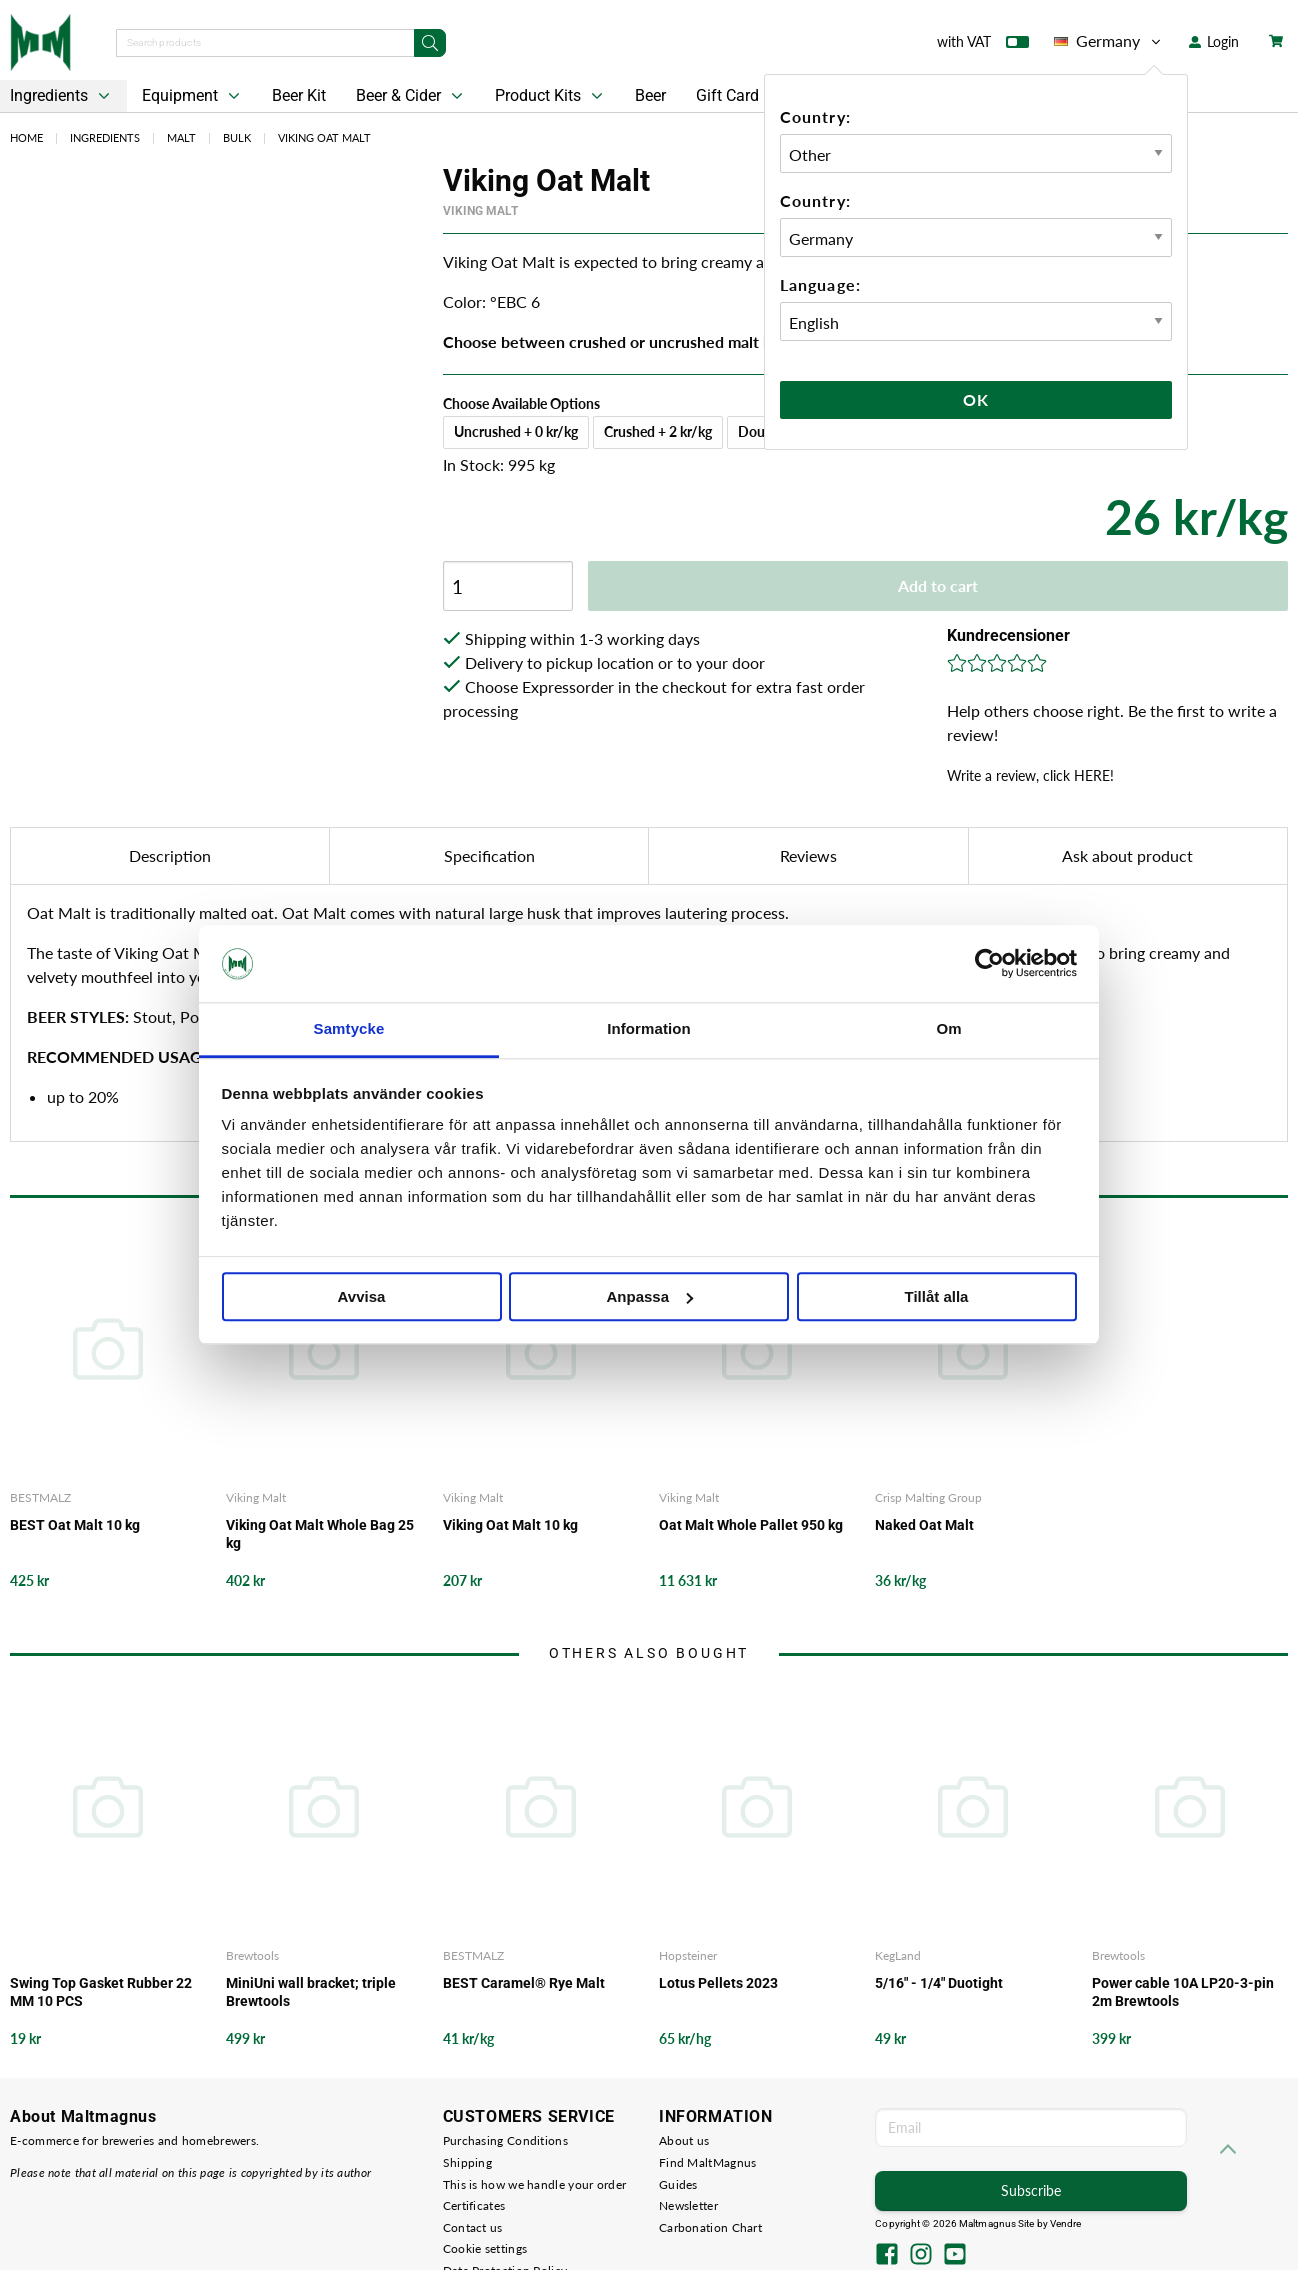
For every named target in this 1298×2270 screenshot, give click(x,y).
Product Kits (551, 96)
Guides (678, 2184)
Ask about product (1127, 855)
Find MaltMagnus (708, 2162)
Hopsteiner (688, 1955)
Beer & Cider (411, 96)
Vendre (1066, 2223)
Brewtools (252, 1955)
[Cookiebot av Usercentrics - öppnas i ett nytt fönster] (989, 964)
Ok (976, 399)
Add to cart (938, 585)
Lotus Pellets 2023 (718, 1983)
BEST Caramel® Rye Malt (524, 1983)
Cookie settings (485, 2248)
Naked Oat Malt (924, 1525)
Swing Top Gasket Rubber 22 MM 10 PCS (101, 1992)
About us (684, 2140)
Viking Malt (480, 211)
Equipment (193, 96)
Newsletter (688, 2205)
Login (1214, 41)
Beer (650, 95)
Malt (181, 137)
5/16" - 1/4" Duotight (939, 1983)
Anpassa (649, 1296)
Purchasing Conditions (505, 2140)
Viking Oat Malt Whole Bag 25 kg (320, 1534)
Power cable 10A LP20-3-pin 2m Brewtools (1183, 1992)
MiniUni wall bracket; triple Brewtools (311, 1992)
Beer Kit (299, 95)
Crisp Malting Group (928, 1497)
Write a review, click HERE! (1030, 775)
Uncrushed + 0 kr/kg (516, 431)
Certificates (474, 2205)
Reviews (808, 855)
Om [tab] (948, 1028)
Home (26, 137)
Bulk (237, 137)
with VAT (983, 46)
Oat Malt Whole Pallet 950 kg (751, 1525)
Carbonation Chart (710, 2227)
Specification (489, 855)
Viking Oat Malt (324, 137)
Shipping (467, 2162)
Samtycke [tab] (349, 1028)
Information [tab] (649, 1028)
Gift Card (727, 95)
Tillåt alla (937, 1296)
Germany (1109, 41)
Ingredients (105, 137)
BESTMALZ (40, 1497)
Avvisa (362, 1296)
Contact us (473, 2227)
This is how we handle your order (535, 2184)
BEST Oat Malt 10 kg (75, 1525)
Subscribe (1031, 2190)
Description (170, 855)
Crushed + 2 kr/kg (658, 431)
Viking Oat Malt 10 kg (510, 1525)
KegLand (898, 1955)
